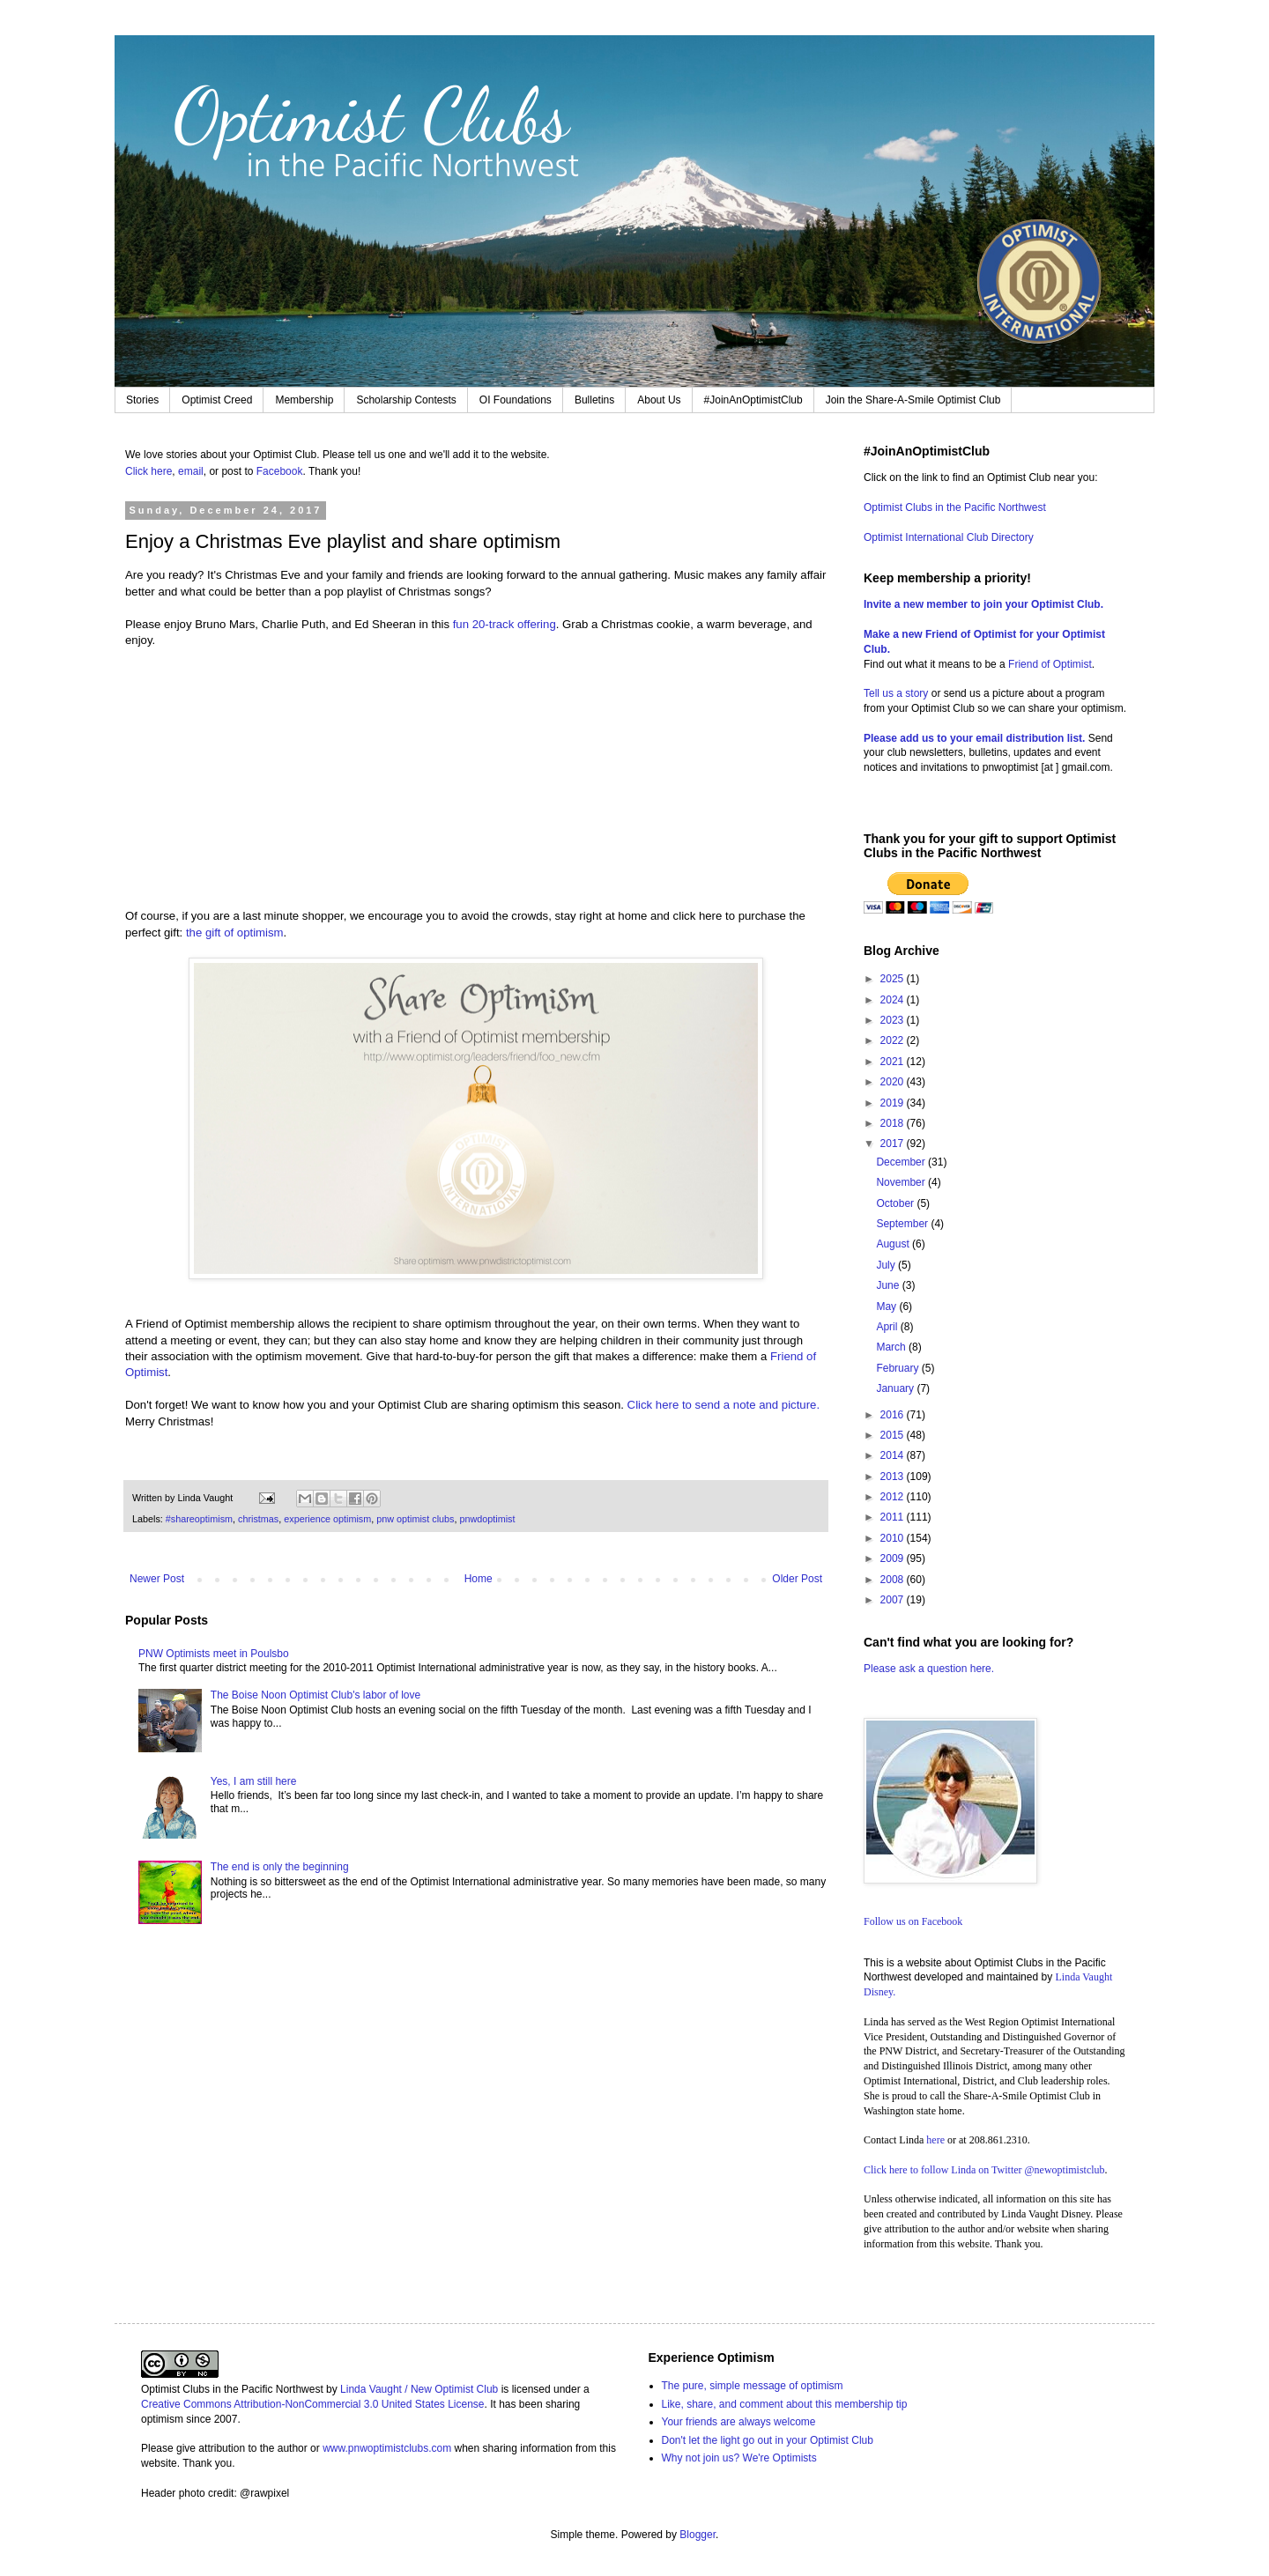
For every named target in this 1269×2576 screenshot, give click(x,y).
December (902, 1162)
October (896, 1203)
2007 (893, 1600)
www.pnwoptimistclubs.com (387, 2448)
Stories (142, 400)
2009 (893, 1558)
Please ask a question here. (929, 1668)
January (896, 1388)
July (887, 1265)
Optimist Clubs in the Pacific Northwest (955, 507)
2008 (893, 1579)
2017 (893, 1143)
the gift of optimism (235, 932)
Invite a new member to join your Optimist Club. (983, 604)
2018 (893, 1123)
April (888, 1327)
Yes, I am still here (254, 1781)
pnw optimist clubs (415, 1519)
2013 (893, 1476)
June (889, 1285)
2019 (893, 1103)
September (903, 1224)
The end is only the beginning (280, 1867)
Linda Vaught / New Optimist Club (419, 2389)
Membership (304, 400)
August (894, 1244)
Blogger (697, 2534)
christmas (258, 1519)
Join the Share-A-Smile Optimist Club (913, 400)
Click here (148, 471)
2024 (893, 1000)
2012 (893, 1497)
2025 (893, 979)
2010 (893, 1538)
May (887, 1306)
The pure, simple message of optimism (752, 2386)
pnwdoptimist (487, 1519)
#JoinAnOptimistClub (753, 400)
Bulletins (594, 400)
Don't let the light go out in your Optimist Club (767, 2440)
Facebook (279, 471)
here (935, 2140)
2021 (893, 1061)
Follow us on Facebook (913, 1921)
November (902, 1182)
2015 (893, 1435)
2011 (893, 1517)
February (898, 1368)
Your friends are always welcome (739, 2422)
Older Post (797, 1579)
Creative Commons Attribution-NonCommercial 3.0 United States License (313, 2404)
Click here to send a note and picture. (723, 1404)
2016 (893, 1415)
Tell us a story (897, 693)
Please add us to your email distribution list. (974, 738)
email (191, 471)
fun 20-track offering (504, 624)
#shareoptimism (199, 1519)
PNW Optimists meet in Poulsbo (213, 1653)
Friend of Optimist (1050, 664)
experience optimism (327, 1519)
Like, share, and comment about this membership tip (785, 2404)
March (892, 1347)
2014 (893, 1455)
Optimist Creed (217, 400)
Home (478, 1579)
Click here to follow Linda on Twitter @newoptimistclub (984, 2170)
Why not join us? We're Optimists (739, 2458)
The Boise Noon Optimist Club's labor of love (315, 1695)
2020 (893, 1082)
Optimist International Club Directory (949, 537)
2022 (893, 1040)
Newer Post (157, 1579)
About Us (658, 400)
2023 (893, 1020)
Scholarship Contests (406, 400)
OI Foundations (515, 400)
